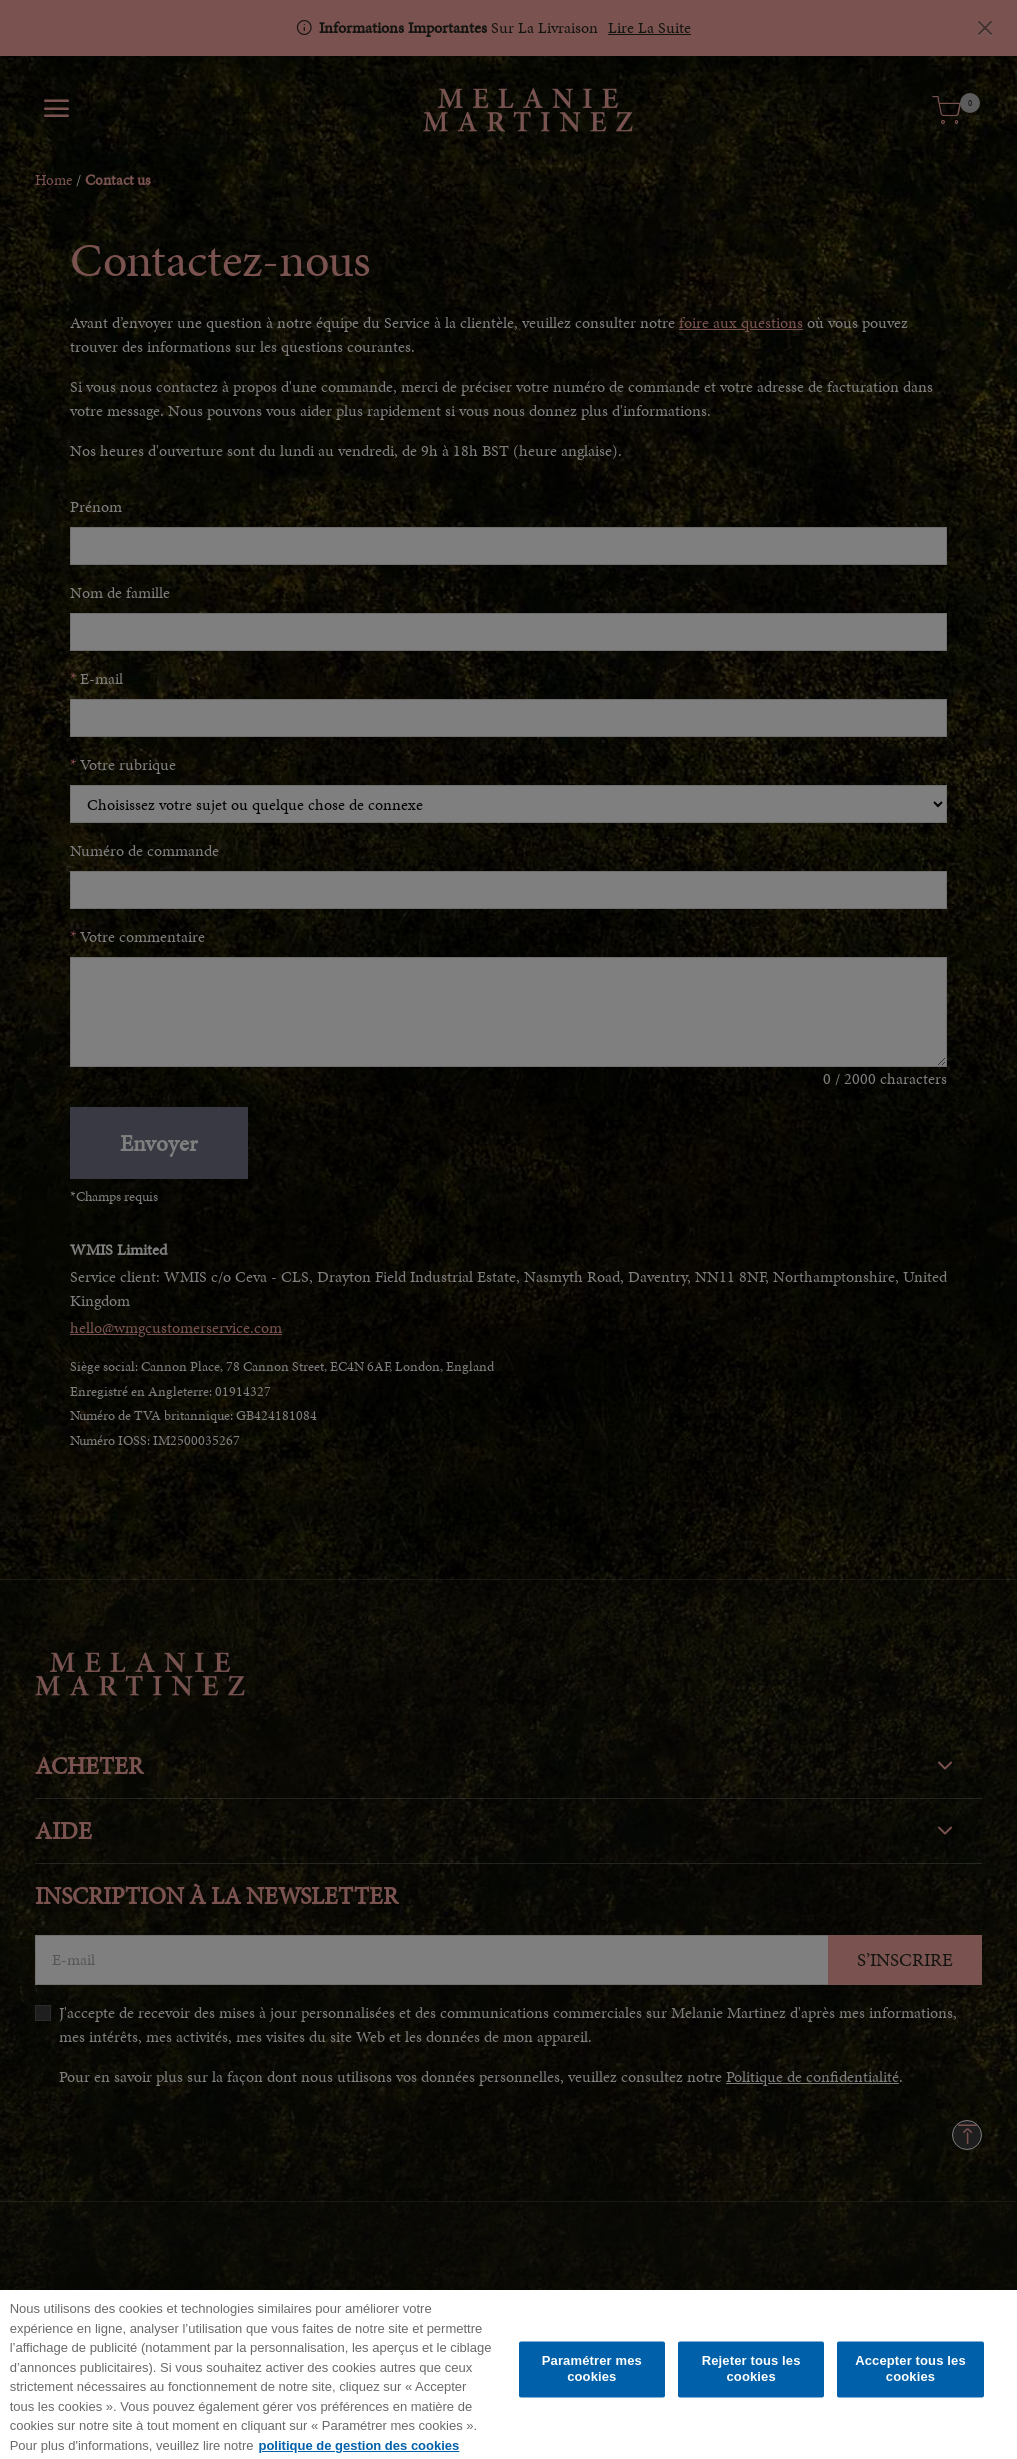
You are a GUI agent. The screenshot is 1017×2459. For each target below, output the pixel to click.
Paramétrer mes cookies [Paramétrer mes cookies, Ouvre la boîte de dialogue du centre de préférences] (592, 2376)
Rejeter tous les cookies (751, 2376)
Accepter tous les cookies (910, 2376)
